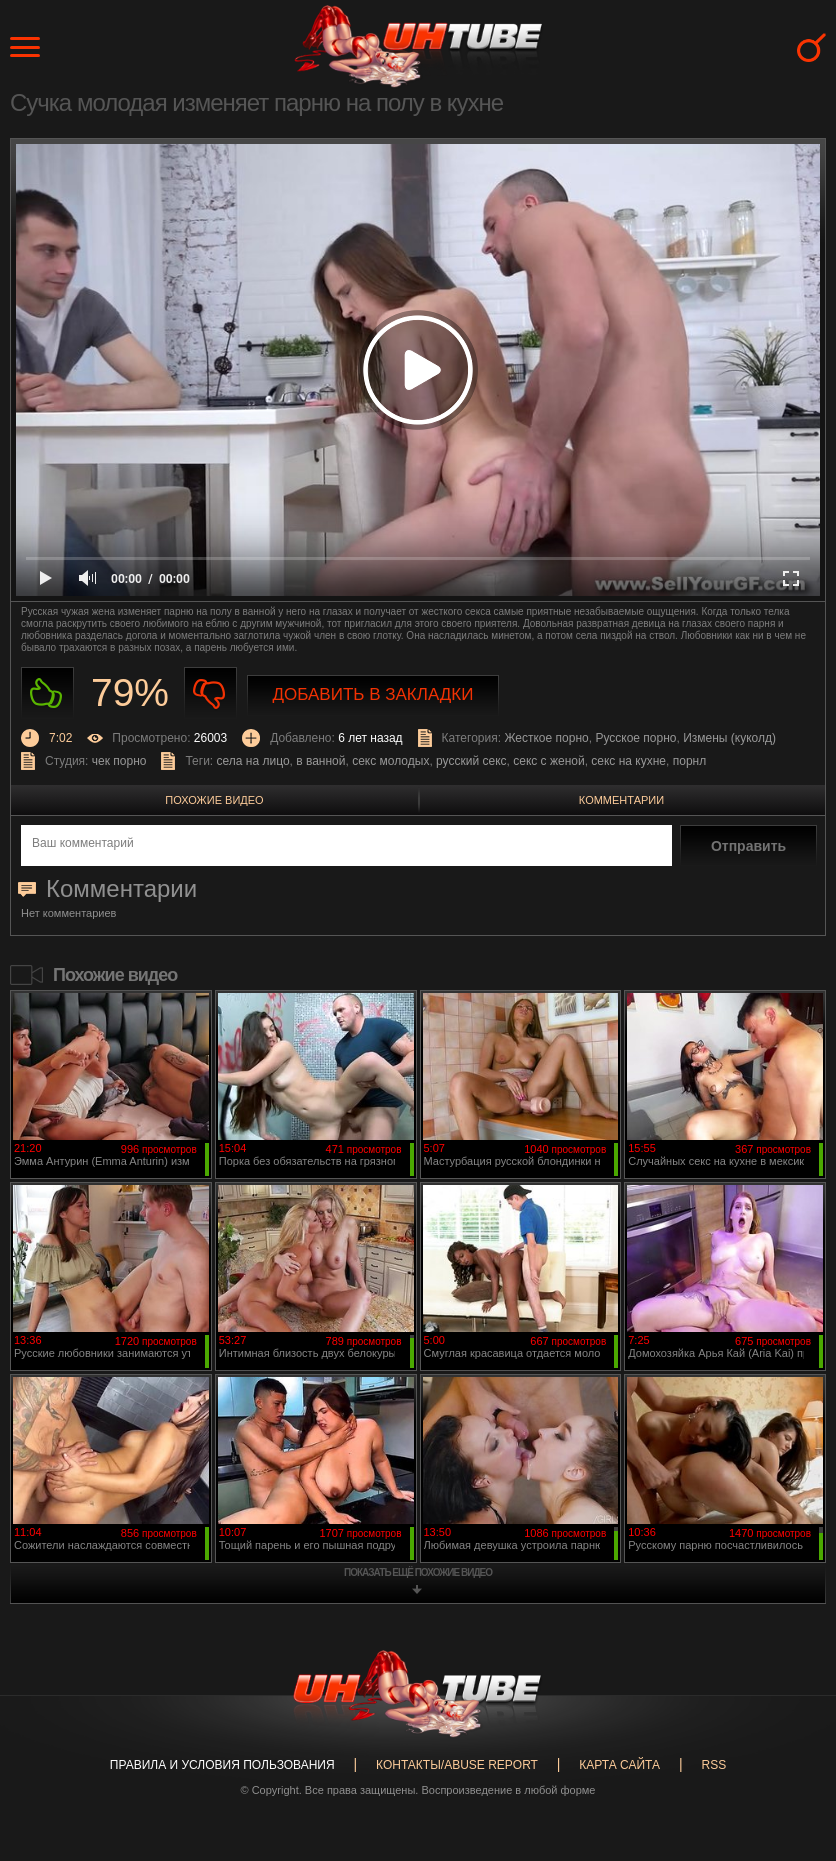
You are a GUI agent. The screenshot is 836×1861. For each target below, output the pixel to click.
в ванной (320, 761)
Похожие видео (214, 800)
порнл (689, 761)
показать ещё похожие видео (418, 1572)
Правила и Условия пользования (222, 1765)
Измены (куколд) (729, 738)
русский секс (471, 761)
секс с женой (548, 761)
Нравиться (47, 693)
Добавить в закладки (373, 694)
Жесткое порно (546, 738)
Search (811, 47)
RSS (713, 1765)
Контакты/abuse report (457, 1765)
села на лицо (253, 761)
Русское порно (635, 738)
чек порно (119, 761)
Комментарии (621, 800)
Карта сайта (619, 1765)
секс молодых (390, 761)
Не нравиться (210, 693)
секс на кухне (628, 761)
